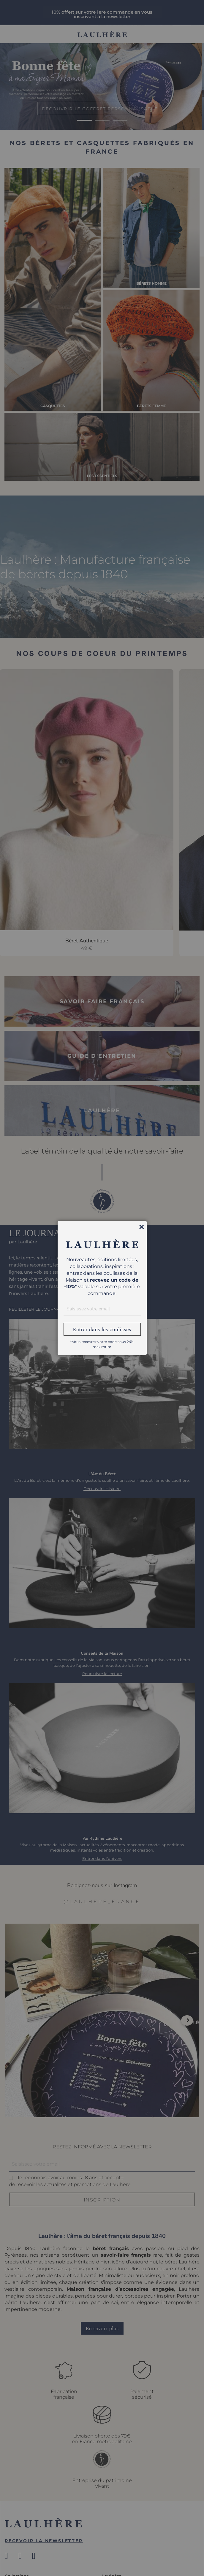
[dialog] (102, 1288)
